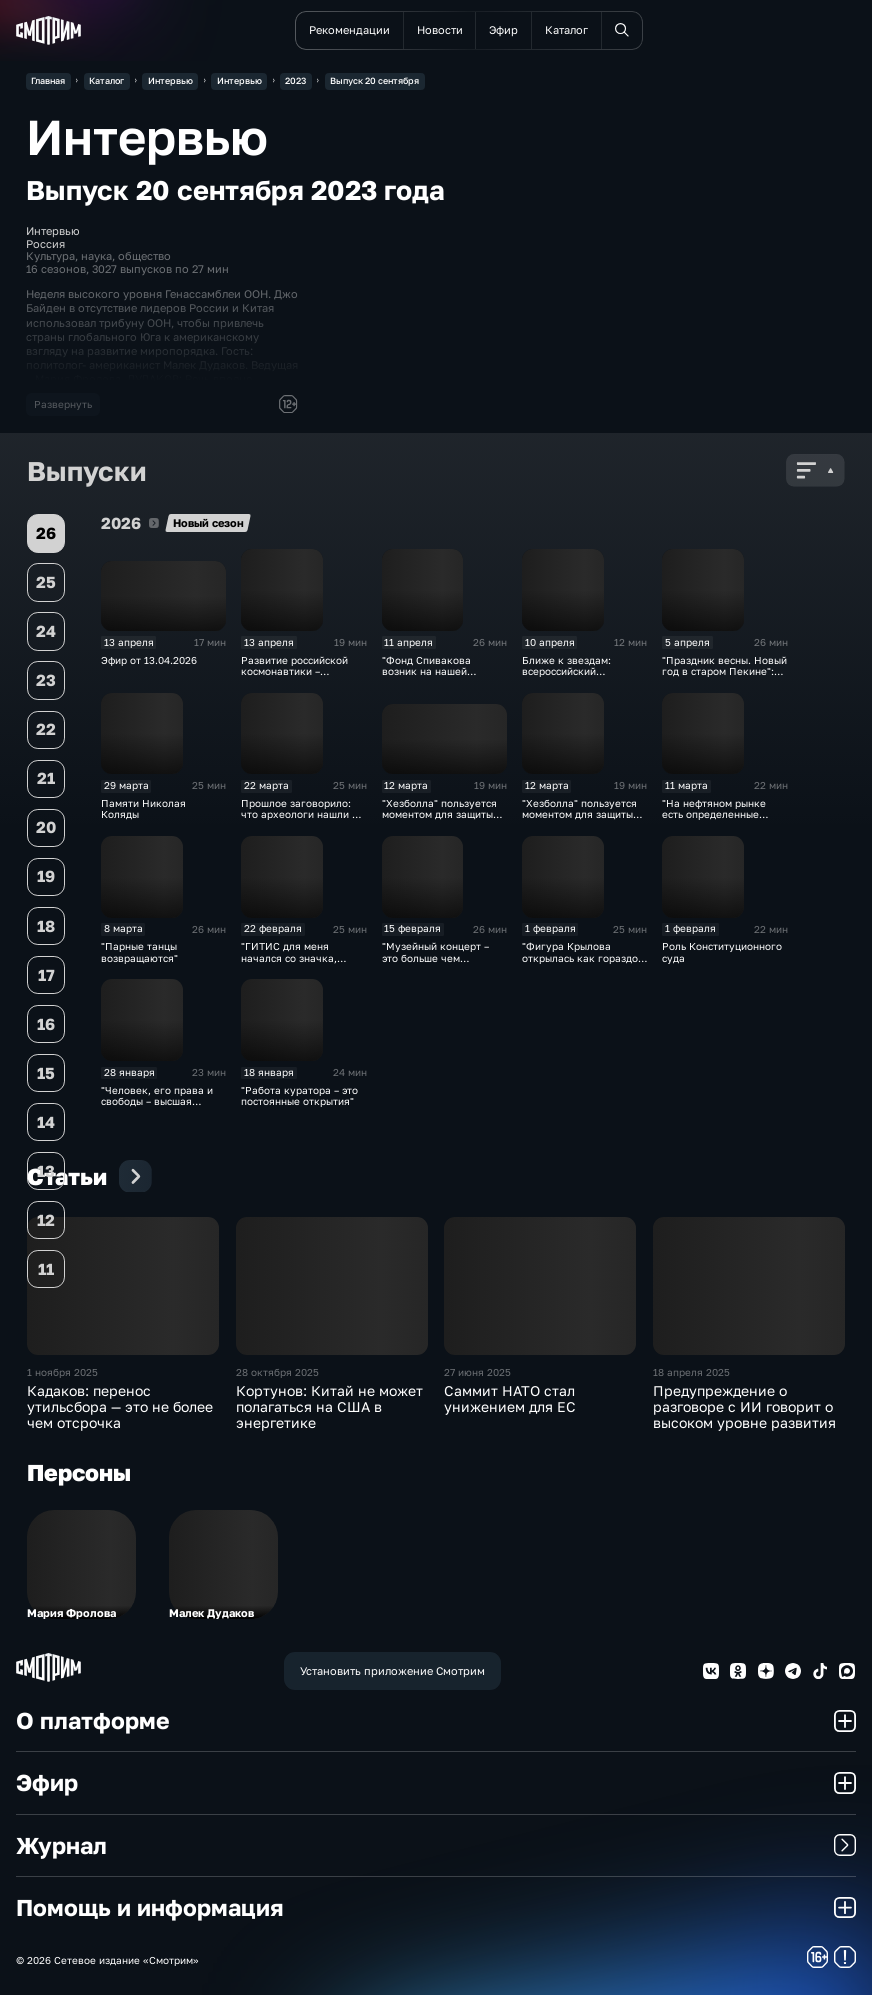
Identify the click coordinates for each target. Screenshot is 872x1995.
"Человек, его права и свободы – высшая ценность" (157, 1102)
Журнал (435, 1845)
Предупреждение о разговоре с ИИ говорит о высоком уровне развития (744, 1407)
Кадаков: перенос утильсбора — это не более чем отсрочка (120, 1407)
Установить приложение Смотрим (392, 1670)
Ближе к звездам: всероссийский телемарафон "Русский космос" (579, 677)
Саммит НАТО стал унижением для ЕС (510, 1399)
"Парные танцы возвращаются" (139, 952)
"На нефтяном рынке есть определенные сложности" (714, 815)
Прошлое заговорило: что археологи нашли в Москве (299, 815)
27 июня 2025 (477, 1372)
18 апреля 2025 (691, 1372)
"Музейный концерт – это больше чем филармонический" (435, 958)
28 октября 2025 (277, 1372)
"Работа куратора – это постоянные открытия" (299, 1096)
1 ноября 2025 (62, 1372)
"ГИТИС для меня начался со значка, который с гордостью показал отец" (293, 963)
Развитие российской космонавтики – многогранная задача (295, 672)
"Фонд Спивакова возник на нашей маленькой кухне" (427, 672)
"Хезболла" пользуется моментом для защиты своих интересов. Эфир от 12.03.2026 (440, 820)
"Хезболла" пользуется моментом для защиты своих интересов (579, 815)
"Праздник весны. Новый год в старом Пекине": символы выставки (724, 672)
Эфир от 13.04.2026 (149, 660)
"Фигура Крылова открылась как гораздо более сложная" (580, 958)
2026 (154, 523)
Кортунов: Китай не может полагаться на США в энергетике (329, 1407)
